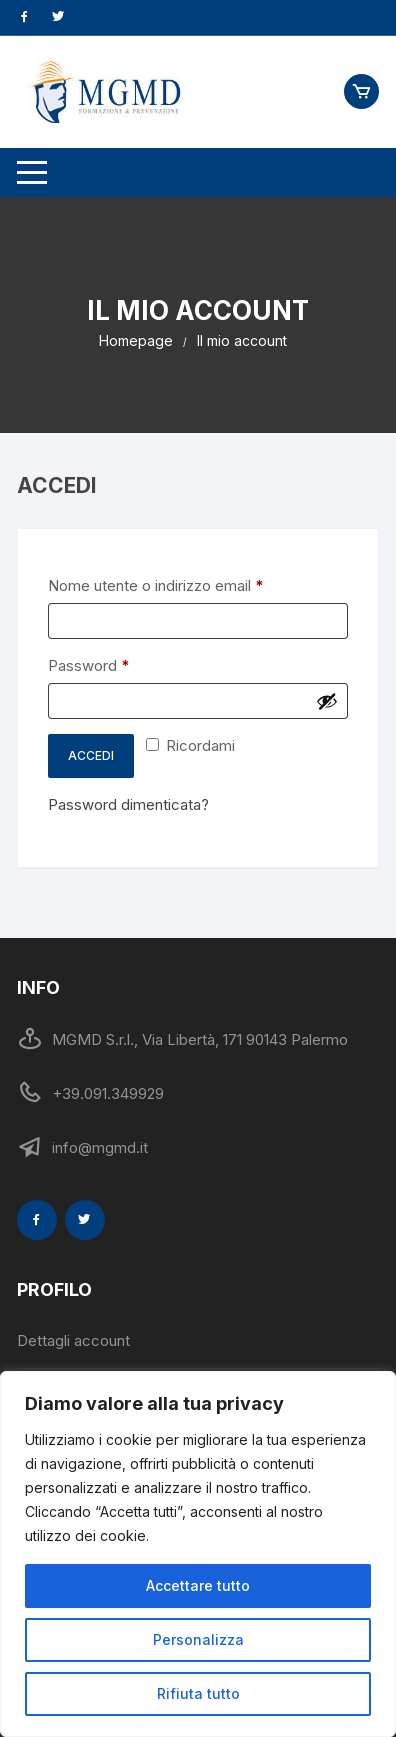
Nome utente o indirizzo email (187, 584)
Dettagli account (73, 1340)
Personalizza (198, 1639)
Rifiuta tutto (198, 1693)
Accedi (91, 755)
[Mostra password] (327, 701)
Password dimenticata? (128, 804)
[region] (198, 1554)
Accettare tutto (198, 1585)
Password (120, 664)
